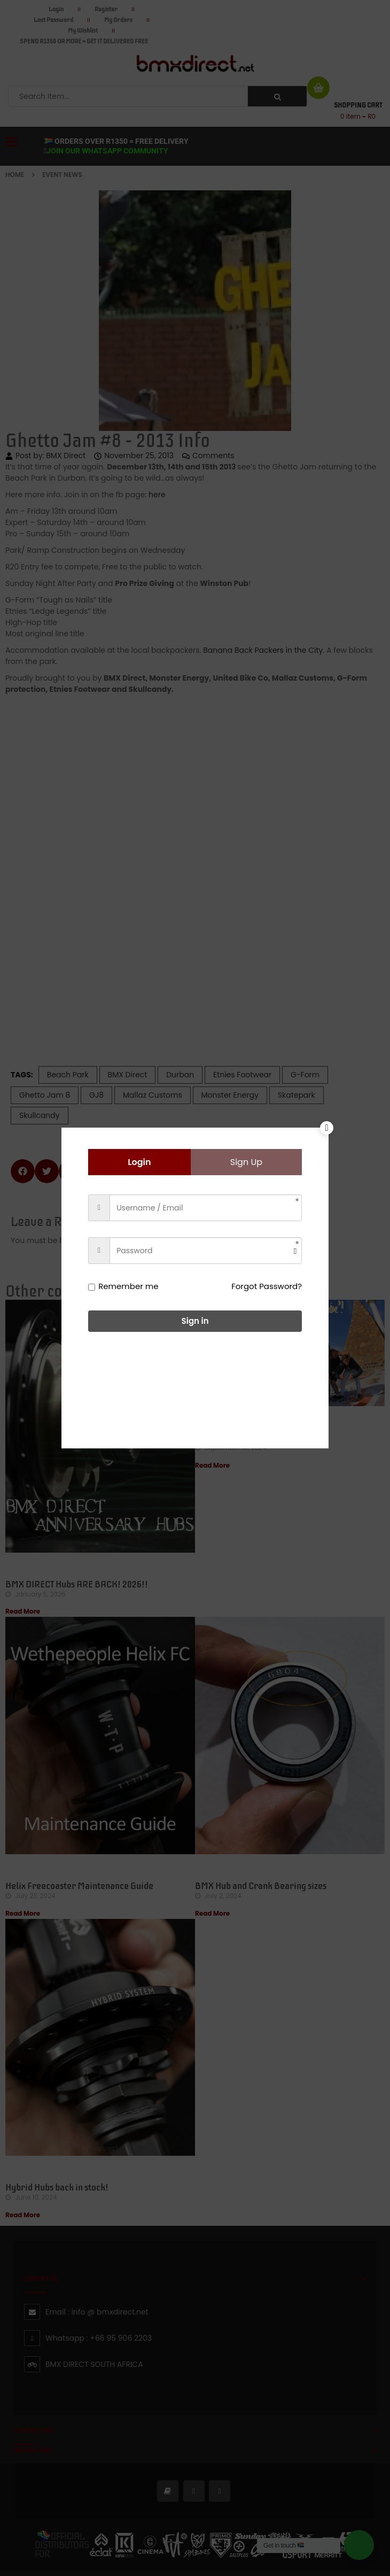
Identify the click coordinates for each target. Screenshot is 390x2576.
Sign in (195, 1320)
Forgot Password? (266, 1286)
